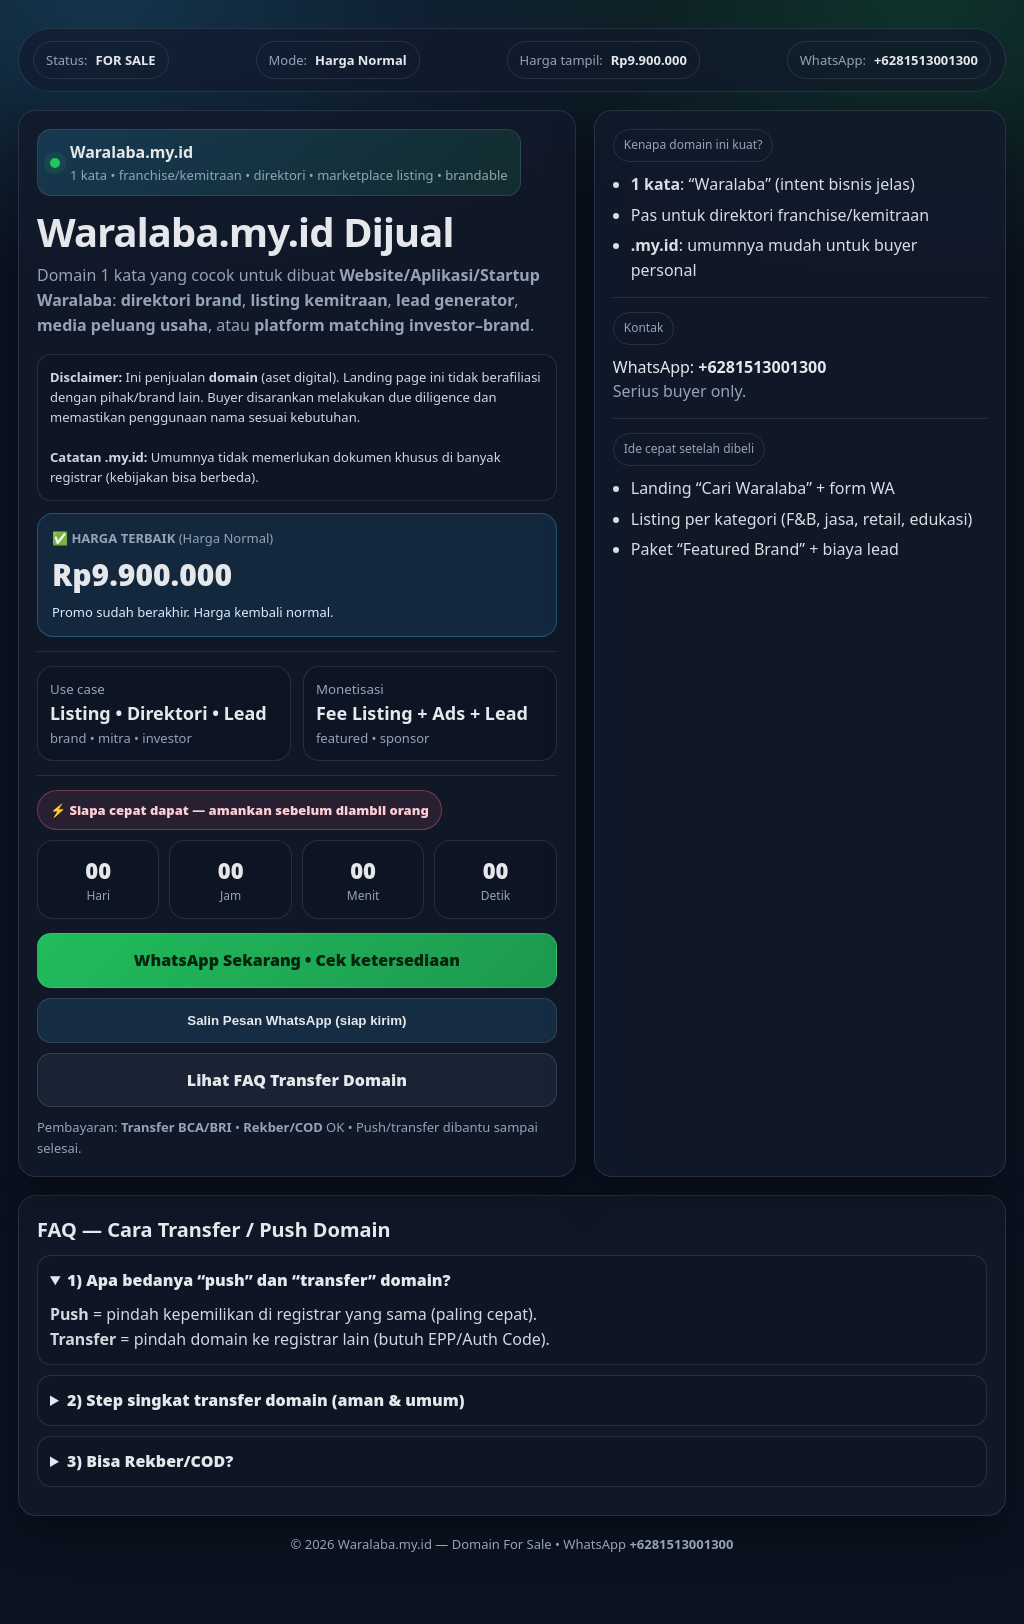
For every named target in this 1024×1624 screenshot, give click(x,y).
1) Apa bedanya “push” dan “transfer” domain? (259, 1280)
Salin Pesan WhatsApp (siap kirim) (296, 1020)
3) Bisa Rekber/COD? (150, 1461)
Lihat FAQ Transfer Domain (297, 1080)
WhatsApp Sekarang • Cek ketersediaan (297, 960)
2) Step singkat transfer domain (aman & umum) (266, 1400)
